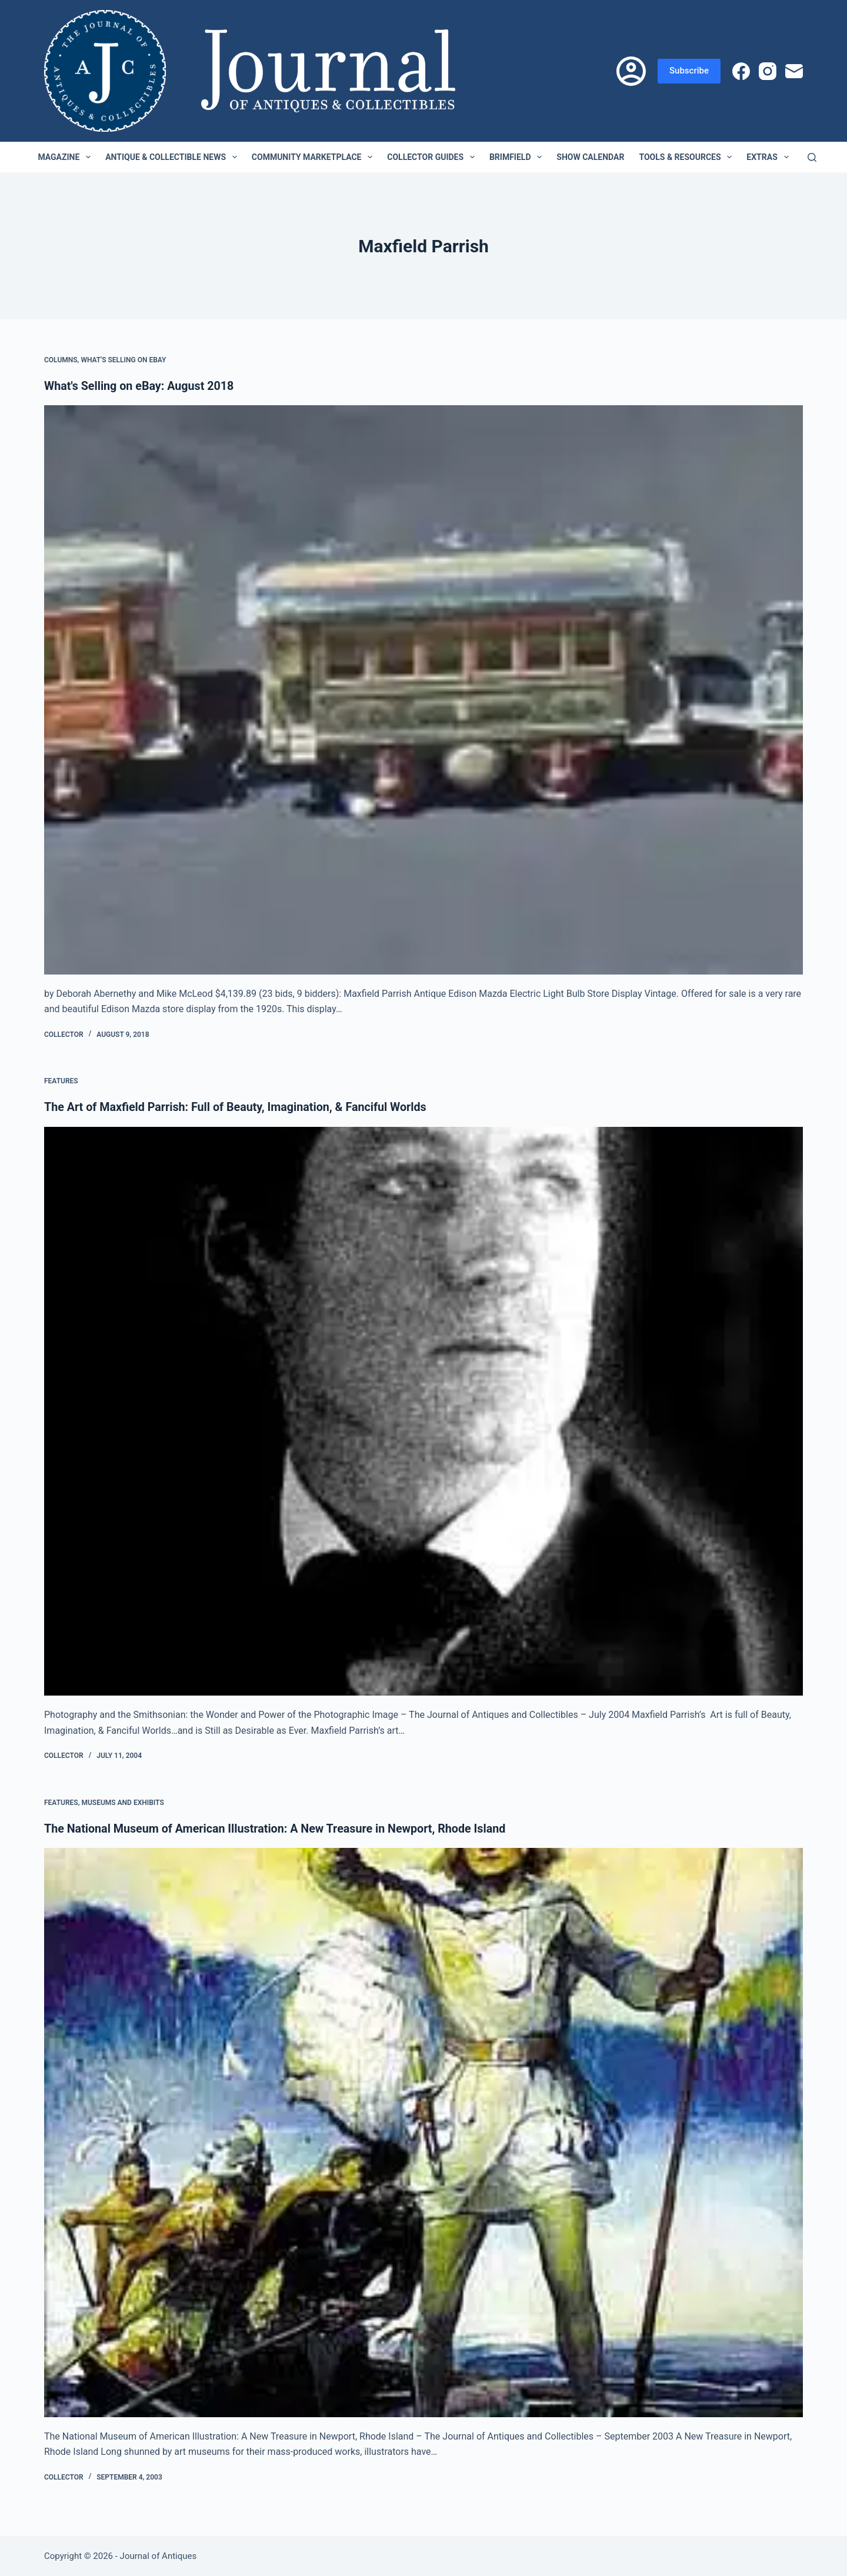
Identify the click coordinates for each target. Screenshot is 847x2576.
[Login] (631, 71)
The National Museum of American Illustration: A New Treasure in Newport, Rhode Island (278, 1828)
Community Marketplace (314, 157)
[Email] (794, 71)
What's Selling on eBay (123, 360)
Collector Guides (433, 157)
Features (61, 1081)
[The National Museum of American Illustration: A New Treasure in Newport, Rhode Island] (423, 2132)
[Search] (812, 157)
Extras (769, 157)
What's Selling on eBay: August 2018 (140, 386)
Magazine (66, 157)
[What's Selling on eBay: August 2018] (423, 690)
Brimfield (517, 157)
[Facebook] (741, 71)
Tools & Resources (687, 157)
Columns (61, 360)
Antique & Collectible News (173, 157)
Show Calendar (590, 157)
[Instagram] (767, 71)
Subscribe (689, 70)
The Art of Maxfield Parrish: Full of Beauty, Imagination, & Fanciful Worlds (238, 1107)
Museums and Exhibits (122, 1802)
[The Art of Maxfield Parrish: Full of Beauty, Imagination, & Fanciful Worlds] (423, 1411)
